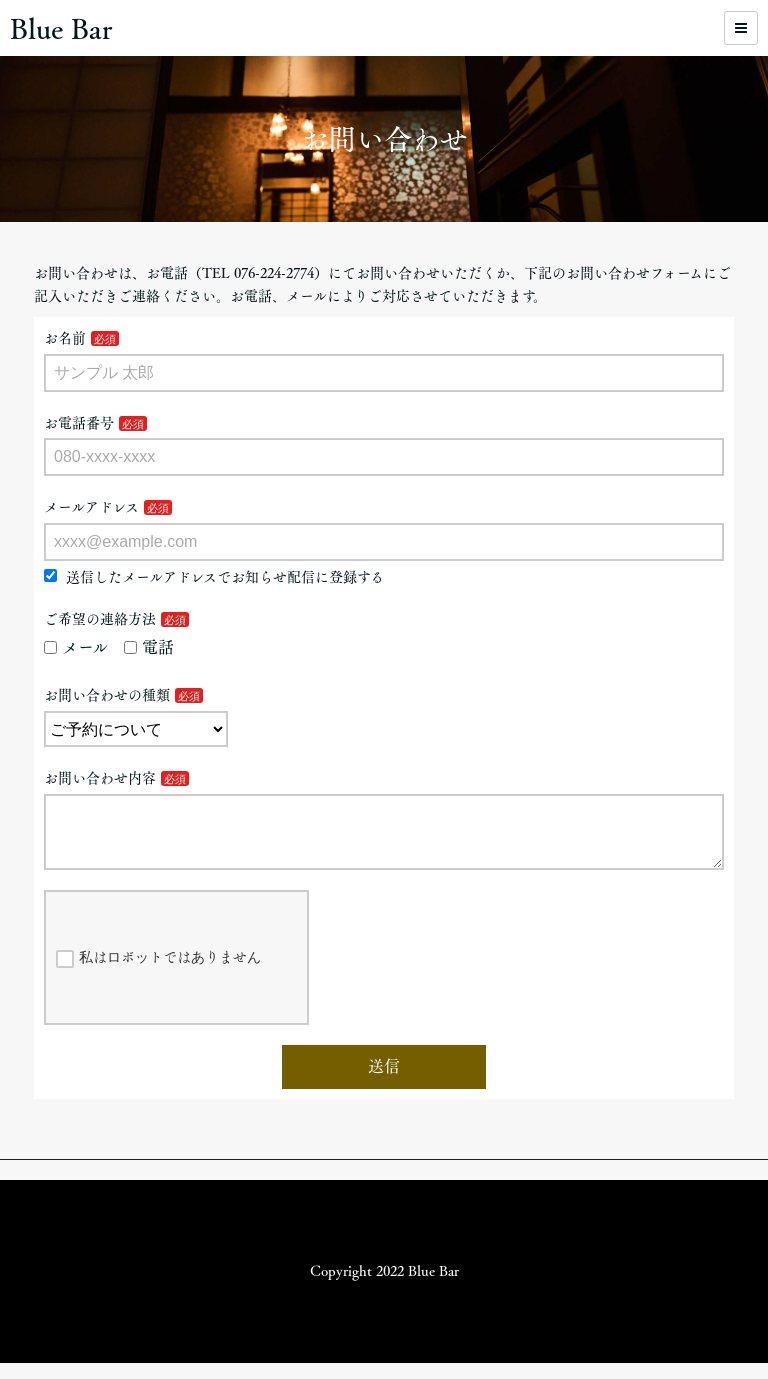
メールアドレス (91, 507)
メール (76, 647)
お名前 (65, 338)
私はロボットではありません (158, 975)
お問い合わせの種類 (107, 695)
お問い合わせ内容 (100, 778)
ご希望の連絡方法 (100, 619)
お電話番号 (79, 423)
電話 (149, 647)
